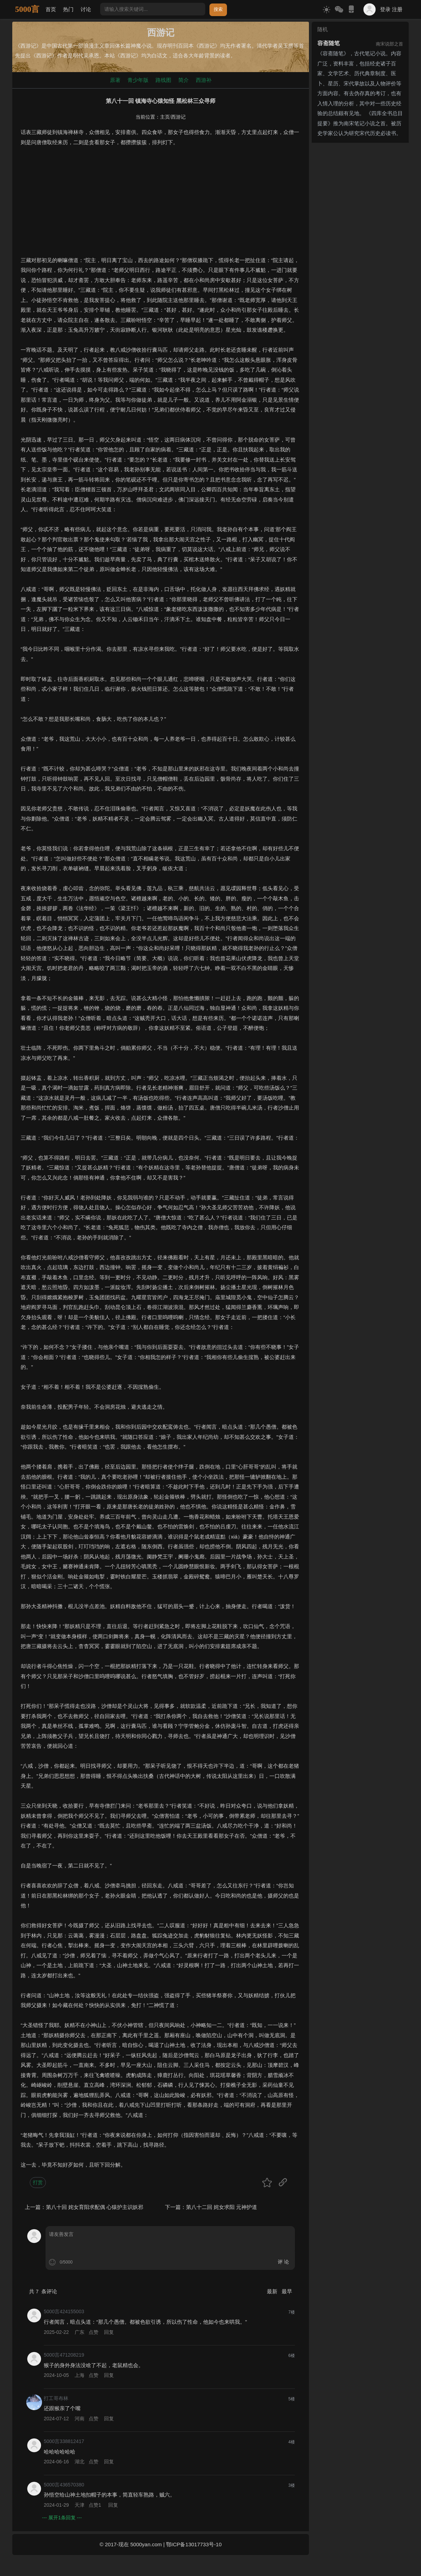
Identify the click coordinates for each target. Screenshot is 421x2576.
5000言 (27, 9)
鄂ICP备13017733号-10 (193, 2544)
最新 (273, 2291)
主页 (165, 117)
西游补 (204, 80)
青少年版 (138, 80)
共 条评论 (43, 2291)
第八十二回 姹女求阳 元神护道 (221, 2207)
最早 (287, 2291)
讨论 (86, 9)
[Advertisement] (161, 206)
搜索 (218, 9)
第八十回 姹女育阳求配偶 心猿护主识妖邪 (94, 2207)
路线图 (163, 80)
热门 (68, 9)
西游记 (178, 117)
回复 (109, 2332)
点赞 (93, 2332)
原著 (115, 80)
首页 (51, 9)
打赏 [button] (38, 2182)
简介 (183, 80)
